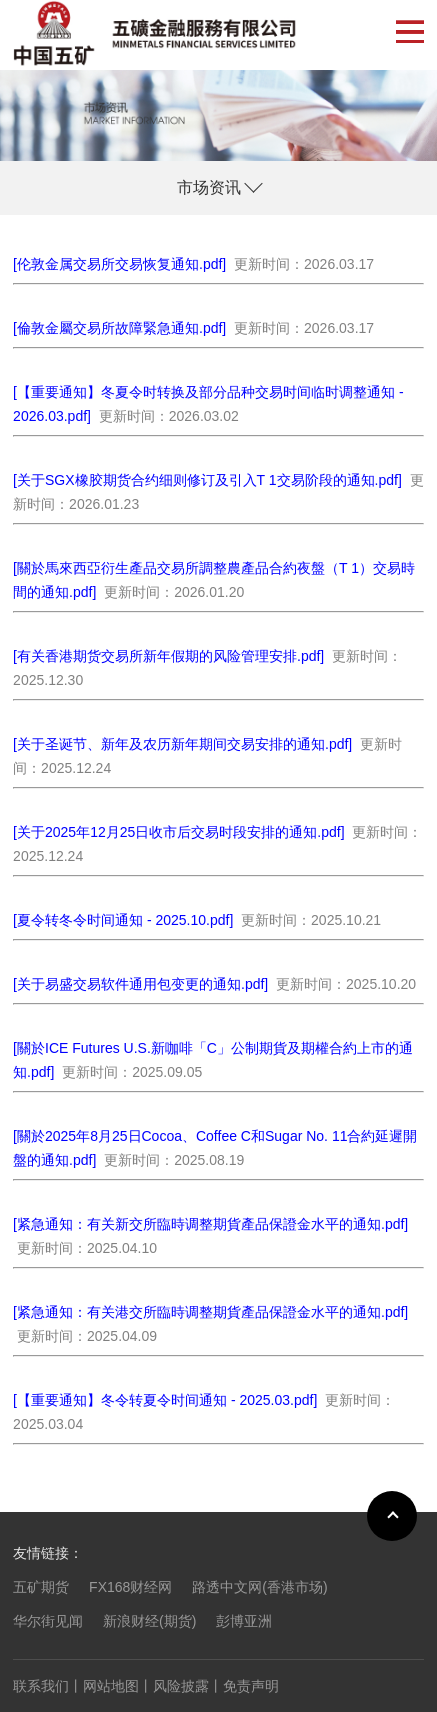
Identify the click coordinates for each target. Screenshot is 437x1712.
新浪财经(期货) (149, 1621)
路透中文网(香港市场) (259, 1587)
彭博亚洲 (244, 1621)
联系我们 (41, 1686)
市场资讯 (209, 187)
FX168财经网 (130, 1587)
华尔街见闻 (48, 1621)
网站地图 (111, 1686)
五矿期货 (41, 1587)
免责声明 (251, 1686)
